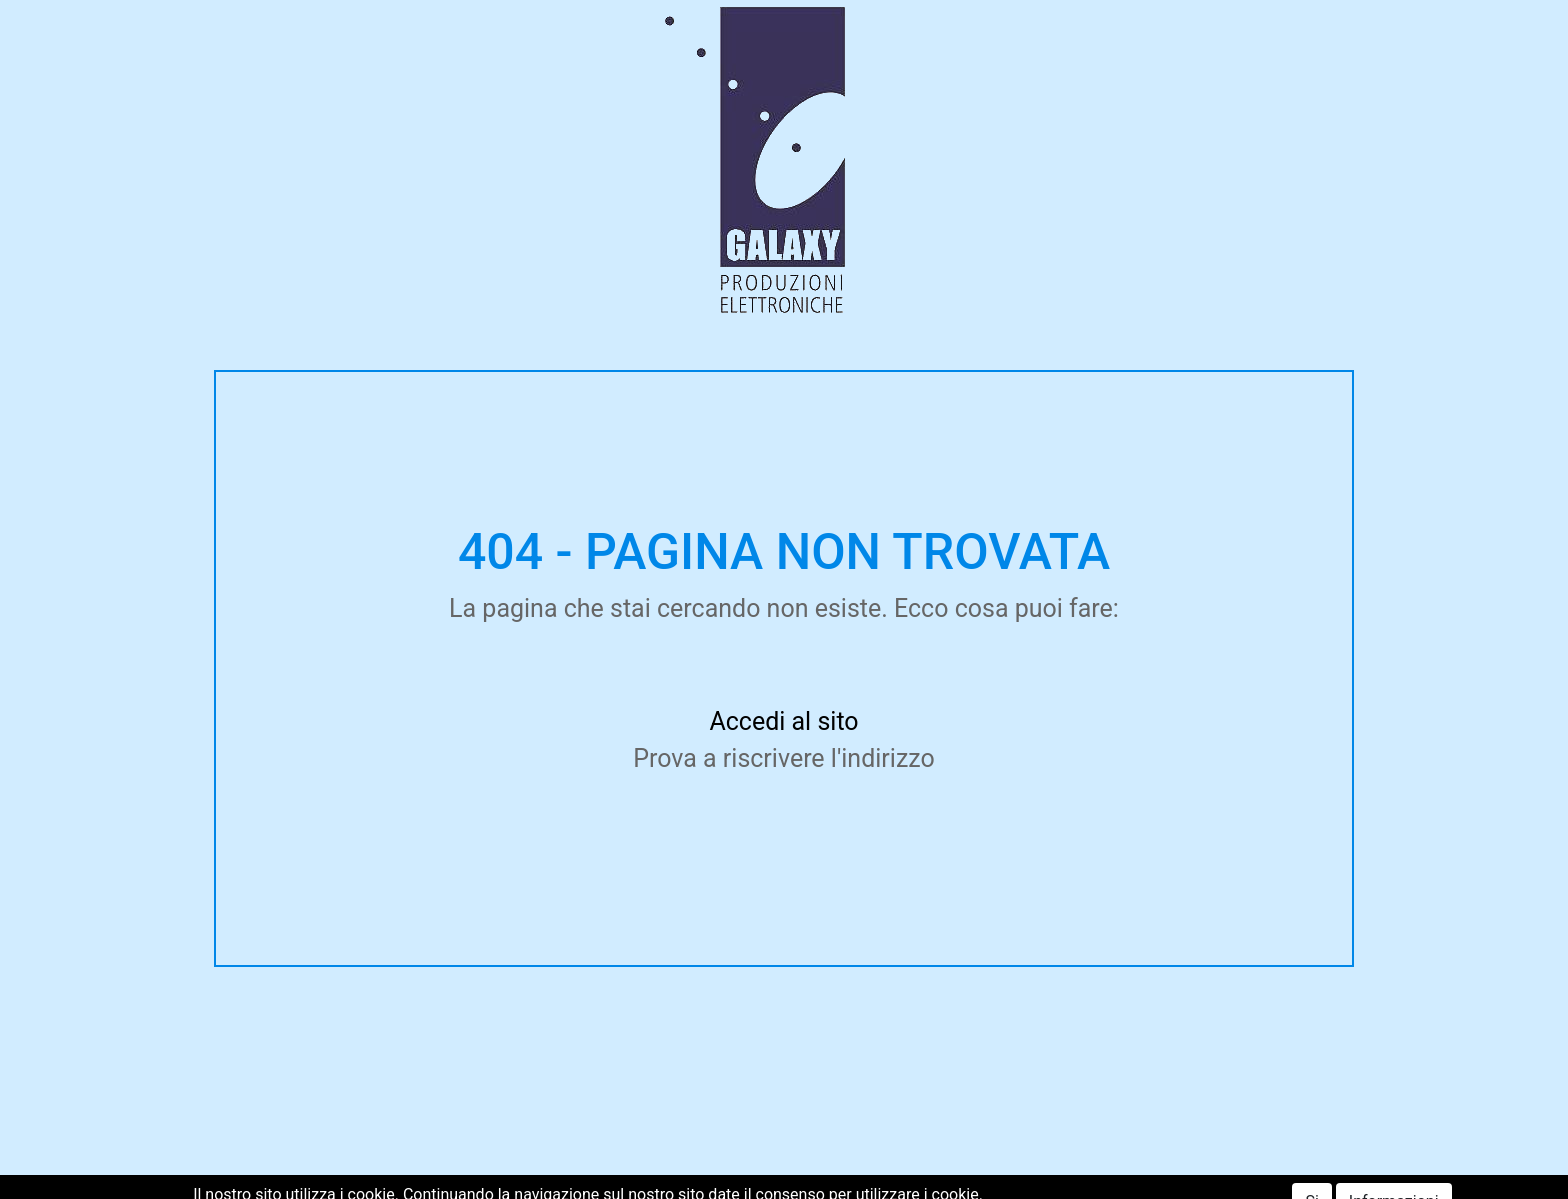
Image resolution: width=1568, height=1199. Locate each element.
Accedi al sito (783, 721)
